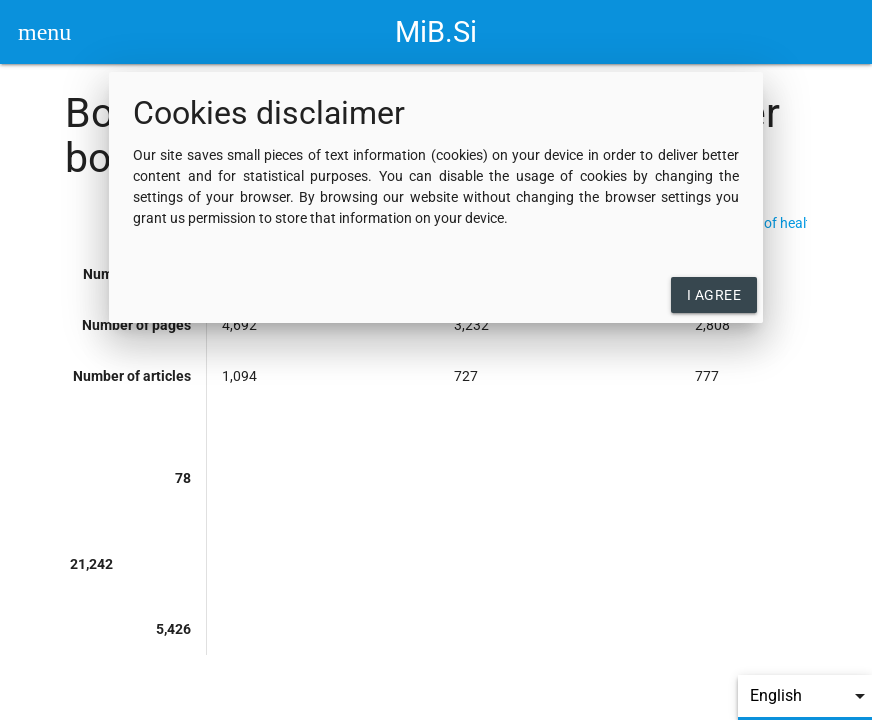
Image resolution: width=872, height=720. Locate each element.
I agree (714, 295)
